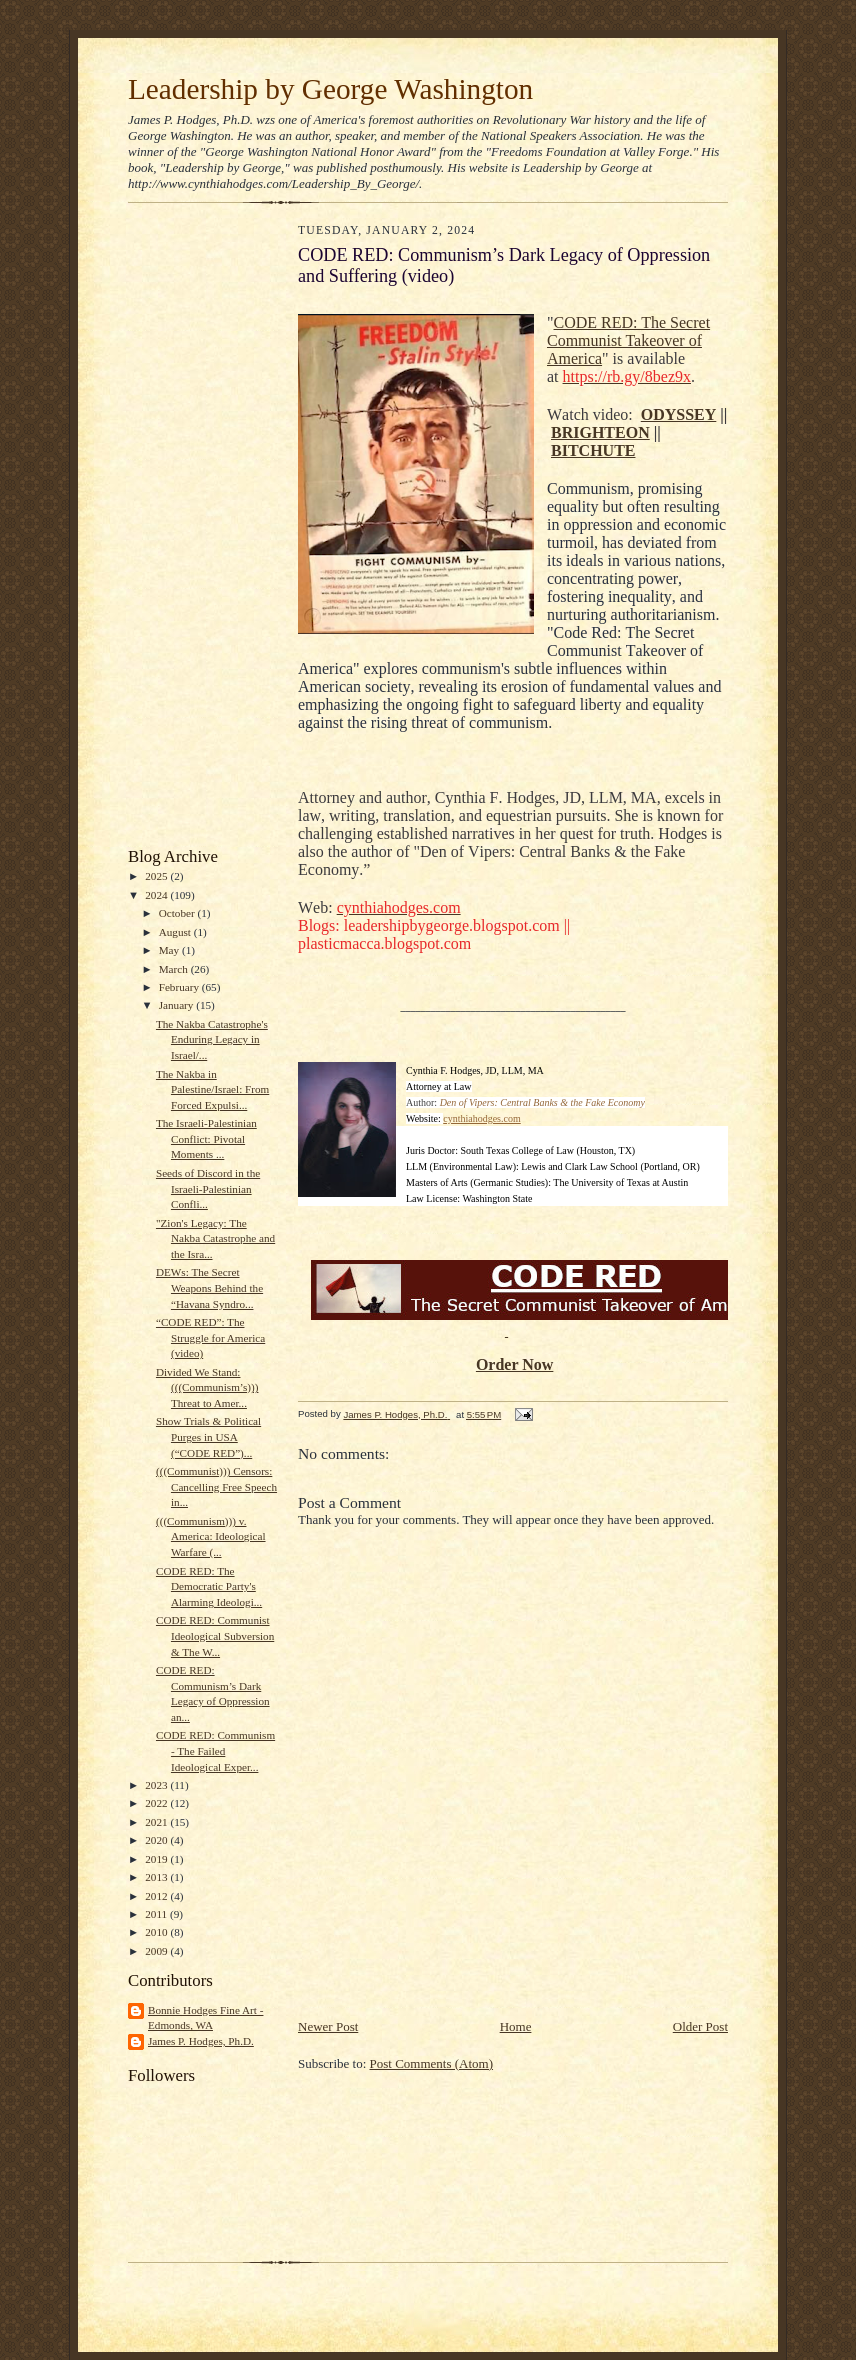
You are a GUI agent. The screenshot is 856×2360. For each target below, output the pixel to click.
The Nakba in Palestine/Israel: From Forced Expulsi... (212, 1089)
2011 (157, 1914)
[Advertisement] (188, 530)
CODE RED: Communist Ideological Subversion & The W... (215, 1635)
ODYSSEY (679, 414)
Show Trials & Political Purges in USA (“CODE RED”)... (208, 1436)
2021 (157, 1822)
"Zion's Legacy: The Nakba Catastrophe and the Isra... (215, 1238)
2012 (157, 1896)
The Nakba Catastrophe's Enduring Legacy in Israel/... (212, 1039)
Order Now (514, 1364)
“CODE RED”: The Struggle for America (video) (210, 1337)
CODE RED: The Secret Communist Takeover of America (628, 340)
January (178, 1005)
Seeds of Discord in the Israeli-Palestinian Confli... (208, 1188)
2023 (157, 1785)
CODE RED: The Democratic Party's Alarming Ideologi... (209, 1586)
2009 (157, 1951)
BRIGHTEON (600, 432)
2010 (157, 1932)
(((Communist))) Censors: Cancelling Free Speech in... (216, 1486)
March (175, 969)
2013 (157, 1877)
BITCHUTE (593, 450)
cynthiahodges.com (481, 1118)
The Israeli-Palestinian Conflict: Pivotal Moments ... (206, 1138)
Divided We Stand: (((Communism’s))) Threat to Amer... (207, 1387)
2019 (157, 1859)
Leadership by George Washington (330, 89)
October (178, 913)
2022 (157, 1803)
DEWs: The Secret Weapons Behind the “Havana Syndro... (209, 1287)
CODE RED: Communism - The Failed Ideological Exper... (215, 1750)
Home (516, 2026)
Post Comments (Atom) (432, 2063)
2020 (157, 1840)
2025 (157, 876)
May (170, 950)
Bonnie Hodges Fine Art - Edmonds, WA (205, 2018)
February (180, 987)
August (176, 932)
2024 (157, 895)
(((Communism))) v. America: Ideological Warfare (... (211, 1536)
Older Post (700, 2026)
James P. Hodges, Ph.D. (201, 2041)
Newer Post (328, 2026)
